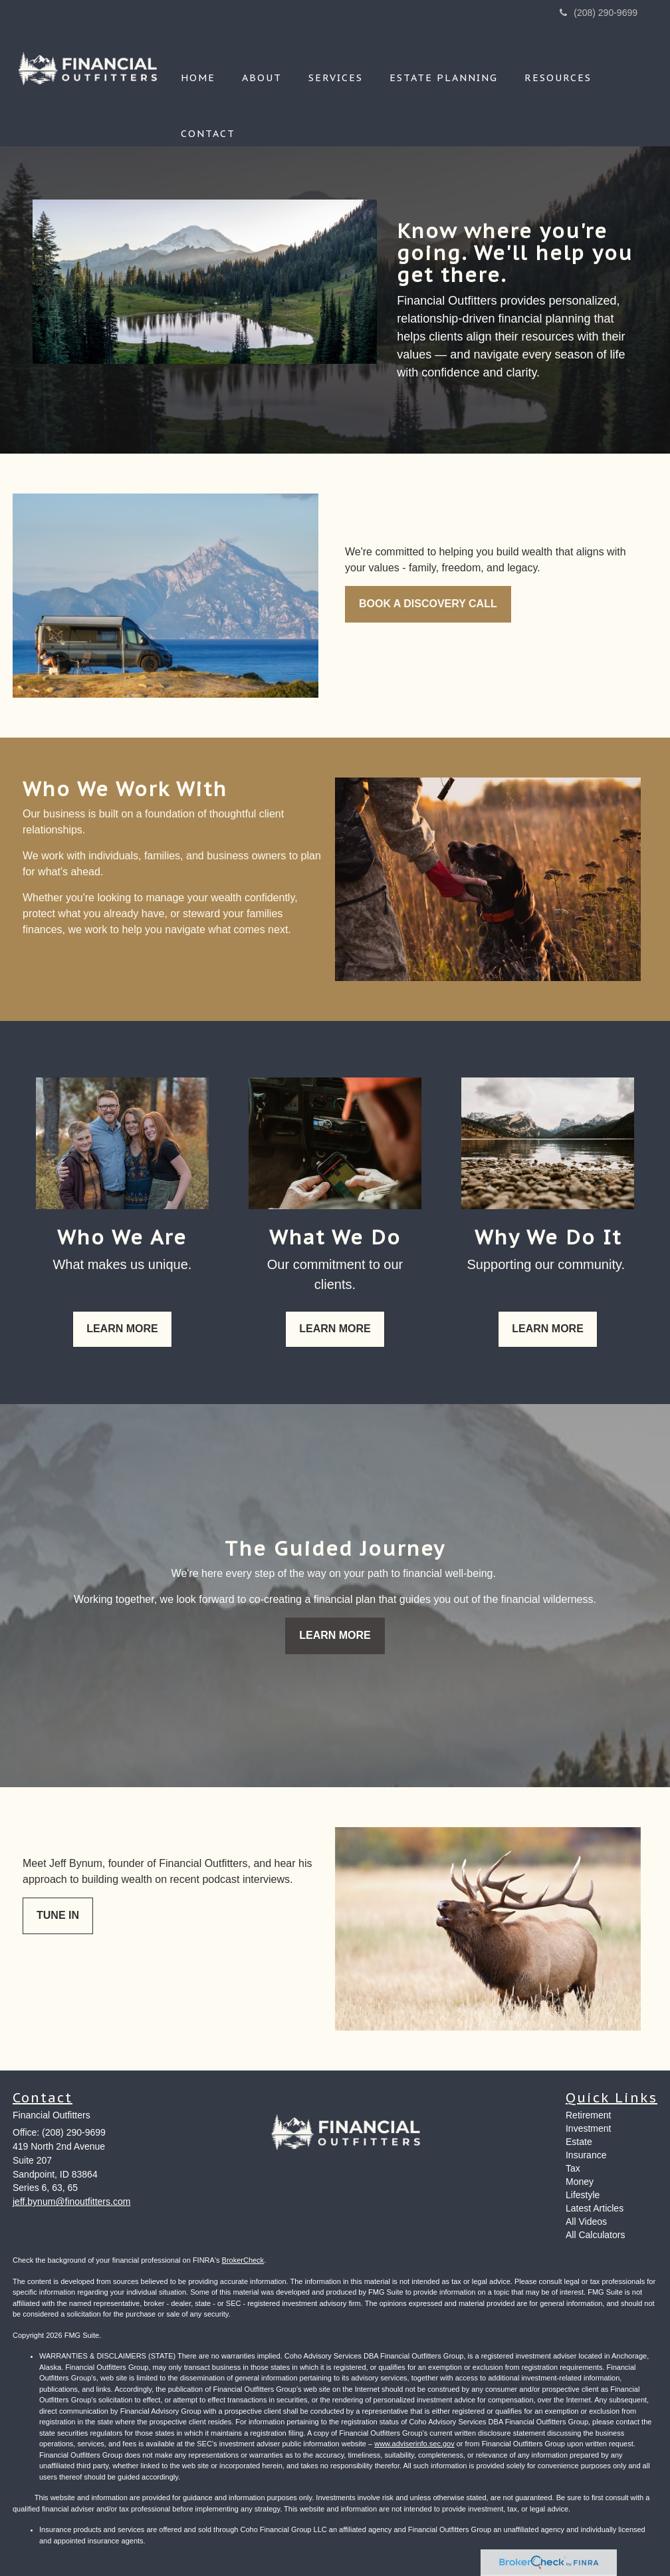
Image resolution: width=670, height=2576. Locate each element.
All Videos (586, 2221)
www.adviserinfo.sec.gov (414, 2444)
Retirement (588, 2115)
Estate (579, 2141)
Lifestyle (583, 2195)
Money (580, 2181)
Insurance (586, 2155)
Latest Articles (594, 2208)
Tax (573, 2168)
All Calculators (595, 2234)
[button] (262, 60)
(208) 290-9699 (598, 12)
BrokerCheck (243, 2260)
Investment (588, 2128)
